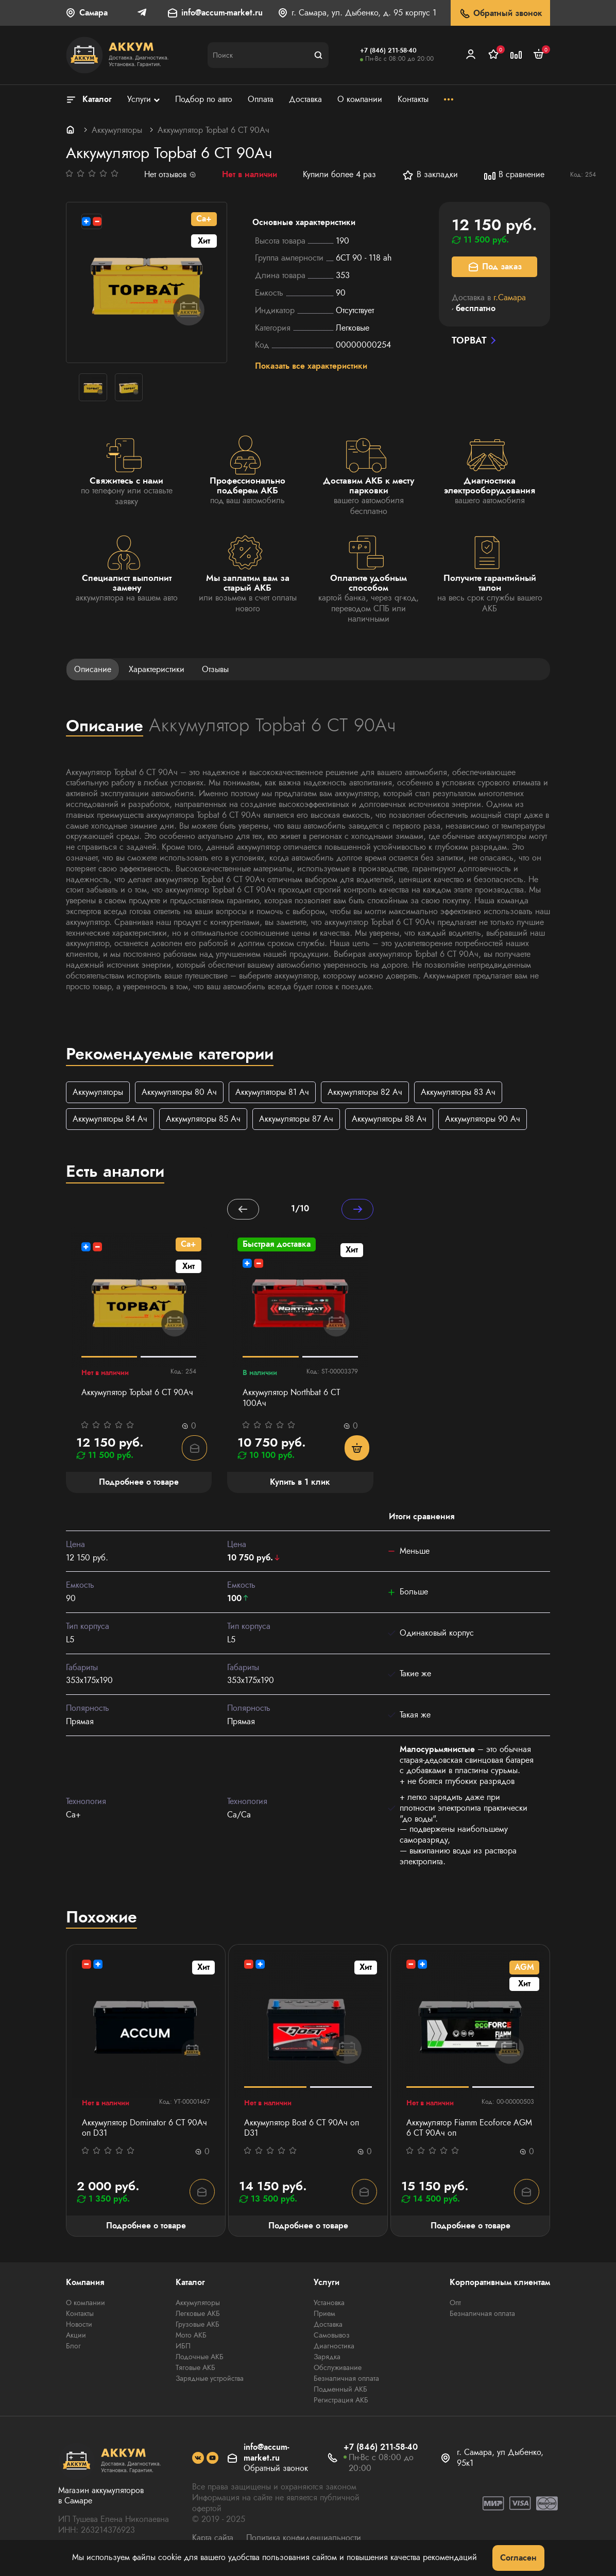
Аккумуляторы (117, 130)
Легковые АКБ (198, 2315)
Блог (73, 2347)
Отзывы (215, 669)
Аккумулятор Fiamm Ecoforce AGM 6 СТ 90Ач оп (469, 2129)
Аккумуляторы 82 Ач (365, 1092)
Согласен (518, 2558)
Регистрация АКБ (341, 2401)
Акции (76, 2336)
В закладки (430, 175)
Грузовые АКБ (197, 2326)
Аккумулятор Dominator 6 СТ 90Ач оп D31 (144, 2129)
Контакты (80, 2315)
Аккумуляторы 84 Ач (110, 1119)
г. (509, 297)
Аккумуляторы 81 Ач (272, 1092)
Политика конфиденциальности (303, 2539)
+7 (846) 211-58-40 (388, 50)
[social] (198, 2460)
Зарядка (327, 2358)
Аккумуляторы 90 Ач (482, 1119)
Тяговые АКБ (195, 2369)
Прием (324, 2315)
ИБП (183, 2347)
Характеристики (156, 669)
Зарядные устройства (210, 2380)
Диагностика (334, 2347)
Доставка (328, 2326)
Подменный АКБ (340, 2390)
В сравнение (514, 175)
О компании (85, 2304)
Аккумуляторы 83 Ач (458, 1092)
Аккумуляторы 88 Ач (389, 1119)
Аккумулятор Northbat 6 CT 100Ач (291, 1399)
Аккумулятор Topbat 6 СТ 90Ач (137, 1393)
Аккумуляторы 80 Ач (179, 1092)
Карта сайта (212, 2539)
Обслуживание (338, 2369)
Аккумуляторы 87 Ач (296, 1119)
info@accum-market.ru (222, 13)
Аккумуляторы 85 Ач (203, 1119)
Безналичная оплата (346, 2380)
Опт (455, 2304)
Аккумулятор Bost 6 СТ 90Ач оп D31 (301, 2129)
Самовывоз (332, 2336)
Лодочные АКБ (200, 2358)
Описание (92, 669)
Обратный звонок (500, 13)
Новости (79, 2326)
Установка (329, 2304)
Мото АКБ (191, 2336)
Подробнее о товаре (146, 2226)
